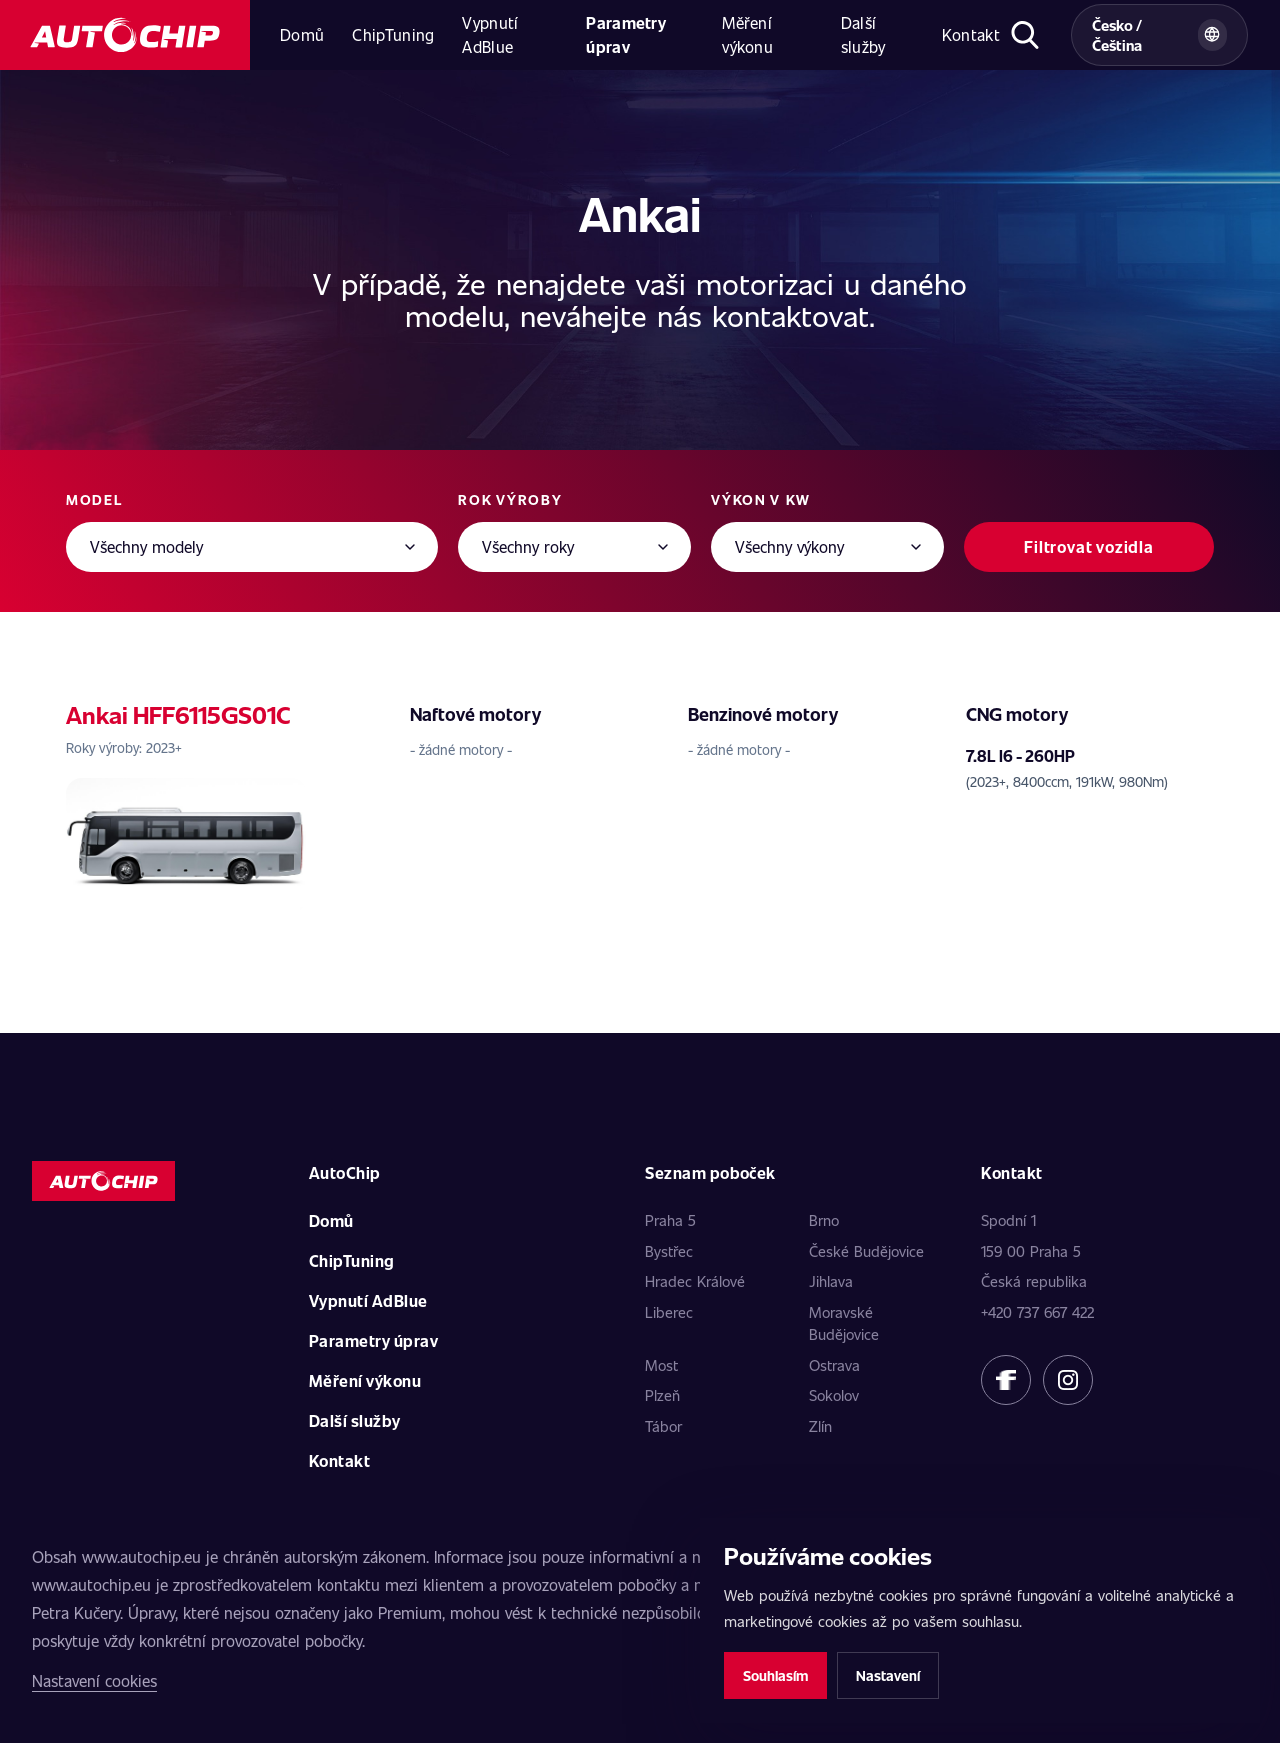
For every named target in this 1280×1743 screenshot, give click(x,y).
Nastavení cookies (94, 1680)
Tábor (663, 1426)
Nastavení (888, 1675)
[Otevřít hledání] (1025, 35)
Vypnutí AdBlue (490, 34)
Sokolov (834, 1395)
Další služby (863, 34)
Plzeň (662, 1395)
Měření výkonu (747, 34)
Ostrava (834, 1365)
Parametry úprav (626, 34)
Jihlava (831, 1281)
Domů (302, 34)
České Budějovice (866, 1251)
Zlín (820, 1426)
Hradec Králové (695, 1281)
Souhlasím (775, 1675)
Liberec (669, 1312)
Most (661, 1365)
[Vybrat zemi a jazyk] (1159, 35)
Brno (824, 1220)
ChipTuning (393, 34)
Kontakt (971, 34)
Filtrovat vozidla (1089, 546)
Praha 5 (670, 1220)
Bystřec (669, 1251)
